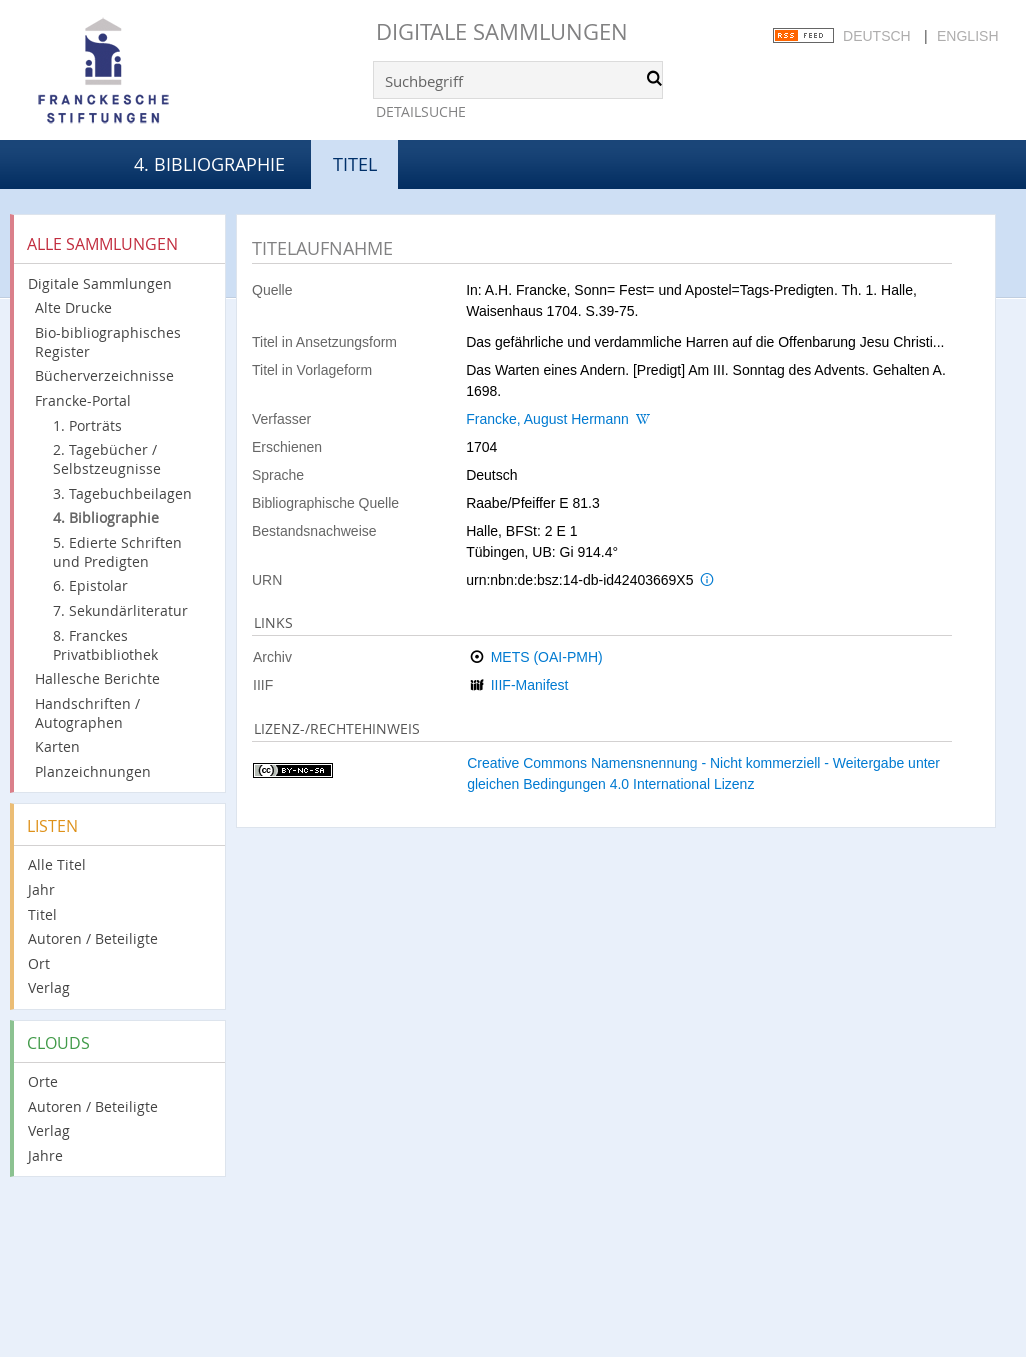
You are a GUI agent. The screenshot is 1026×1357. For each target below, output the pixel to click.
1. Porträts (87, 425)
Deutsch (877, 36)
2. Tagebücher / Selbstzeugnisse (107, 459)
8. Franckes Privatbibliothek (105, 645)
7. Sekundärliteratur (120, 610)
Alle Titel (57, 864)
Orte (43, 1081)
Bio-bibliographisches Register (108, 342)
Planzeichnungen (93, 771)
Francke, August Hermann (547, 419)
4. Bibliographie (209, 164)
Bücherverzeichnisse (104, 375)
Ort (39, 963)
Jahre (45, 1155)
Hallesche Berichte (97, 678)
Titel (42, 914)
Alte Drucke (73, 307)
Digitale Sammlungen (502, 31)
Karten (57, 746)
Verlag (49, 987)
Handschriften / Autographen (87, 713)
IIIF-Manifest (530, 685)
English (967, 36)
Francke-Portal (83, 400)
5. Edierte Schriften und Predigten (117, 552)
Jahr (41, 889)
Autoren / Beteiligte (93, 938)
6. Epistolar (90, 585)
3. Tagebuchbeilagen (122, 493)
